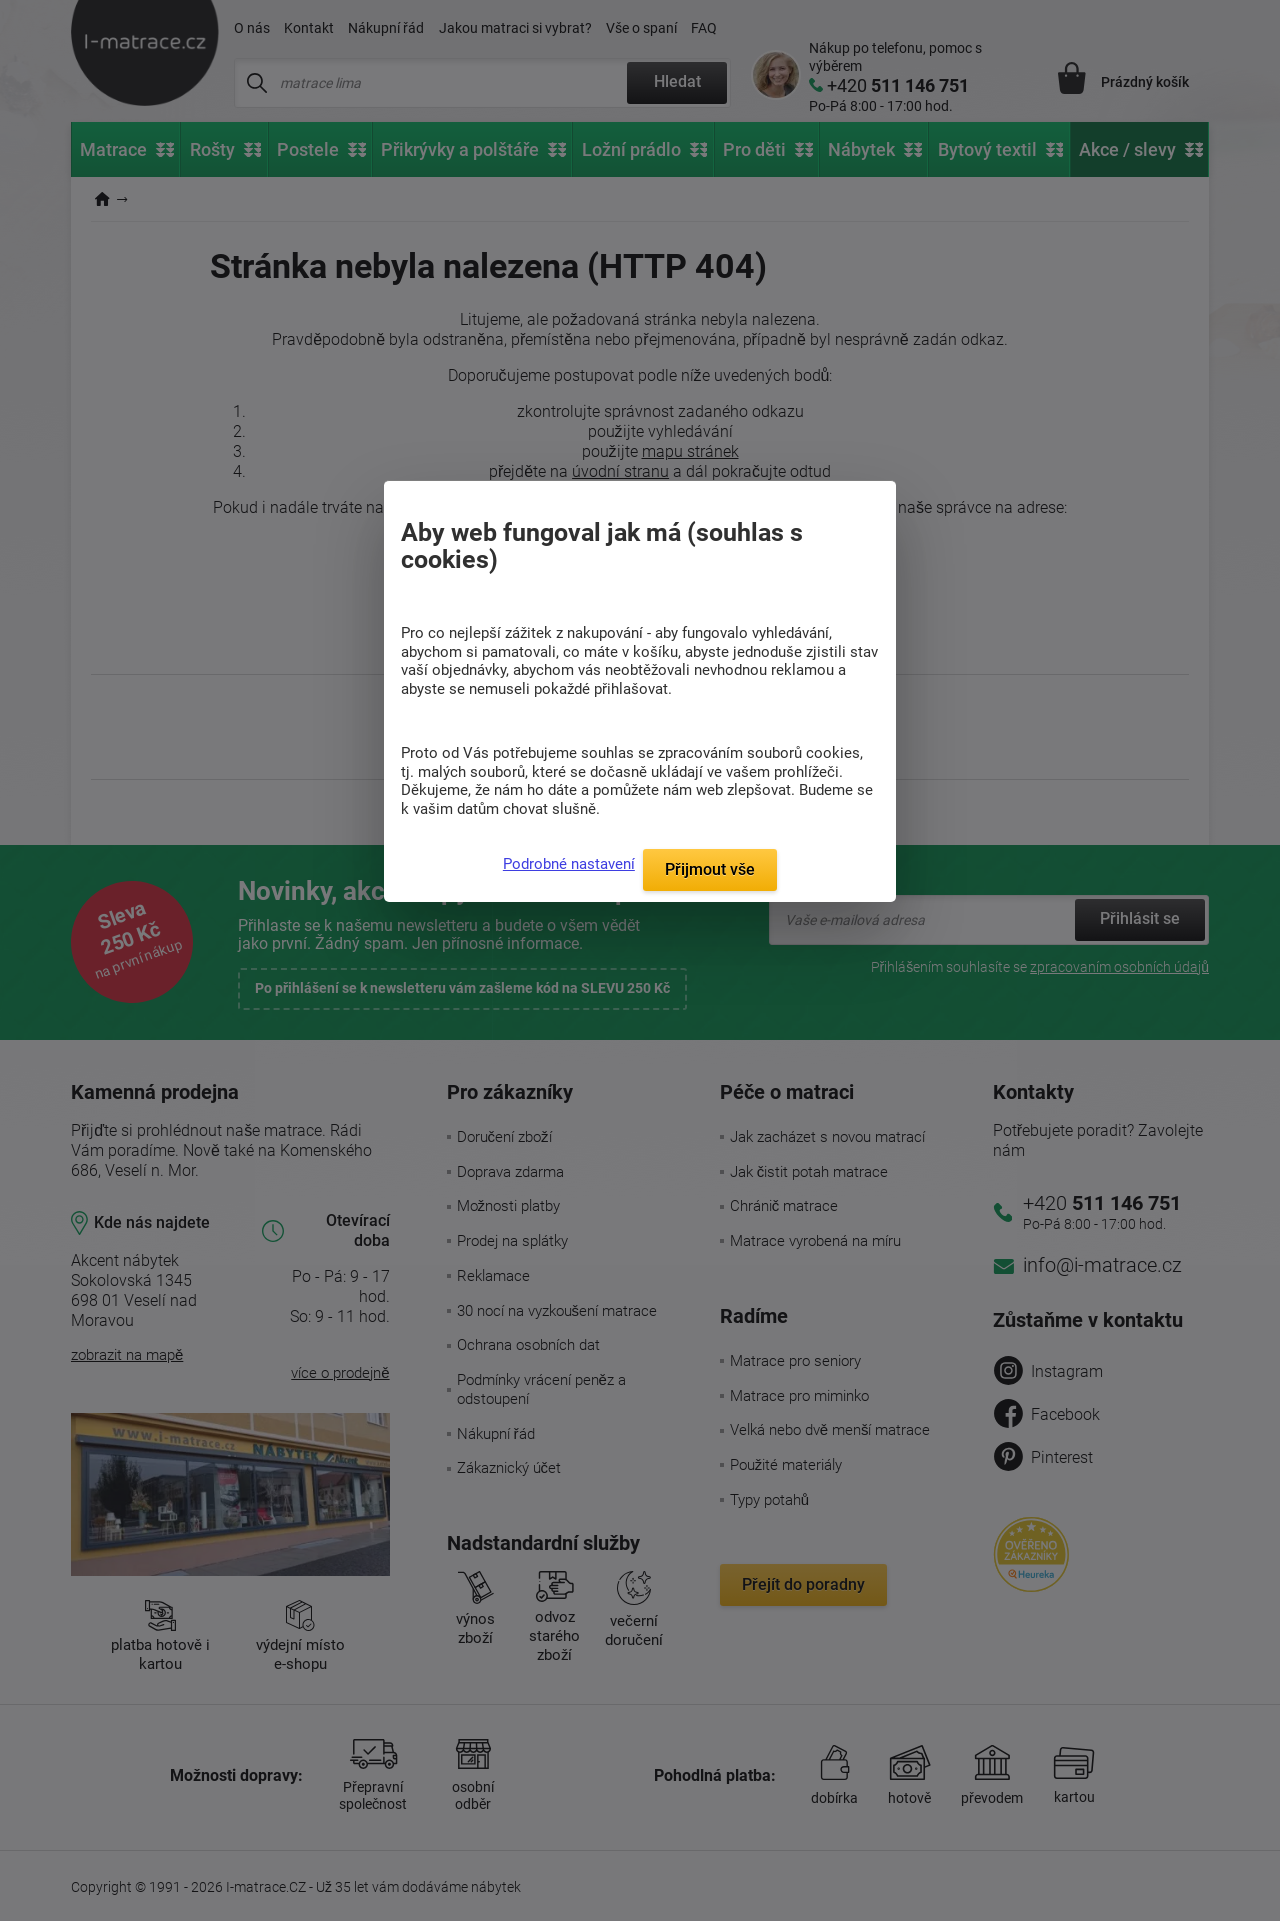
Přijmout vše (710, 869)
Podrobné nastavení (569, 864)
